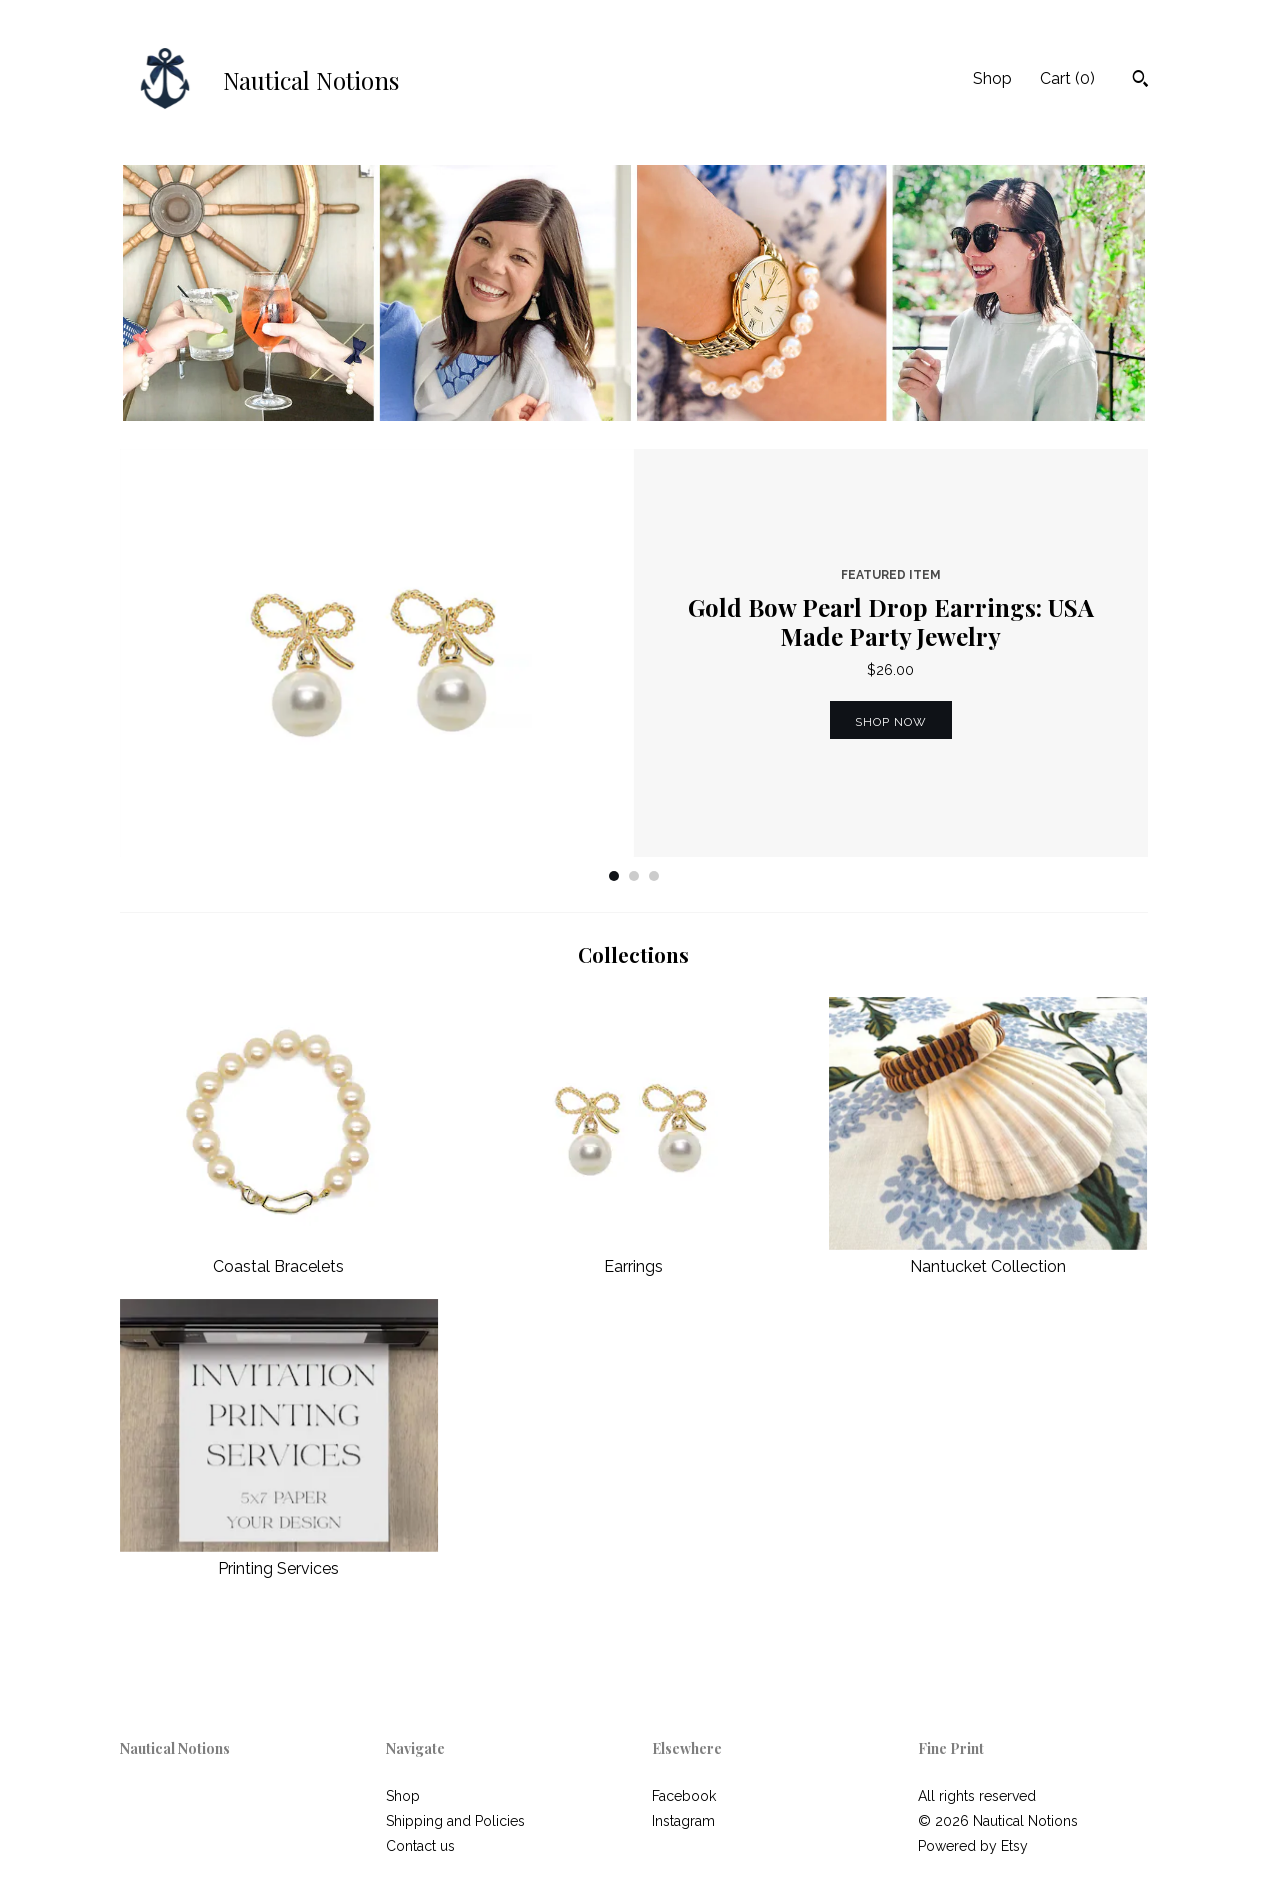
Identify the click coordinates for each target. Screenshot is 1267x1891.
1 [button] (614, 876)
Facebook (684, 1796)
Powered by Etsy (973, 1846)
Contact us (420, 1846)
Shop (992, 78)
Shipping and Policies (455, 1821)
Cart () (1067, 78)
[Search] (1140, 81)
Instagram (683, 1821)
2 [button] (634, 876)
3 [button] (654, 876)
